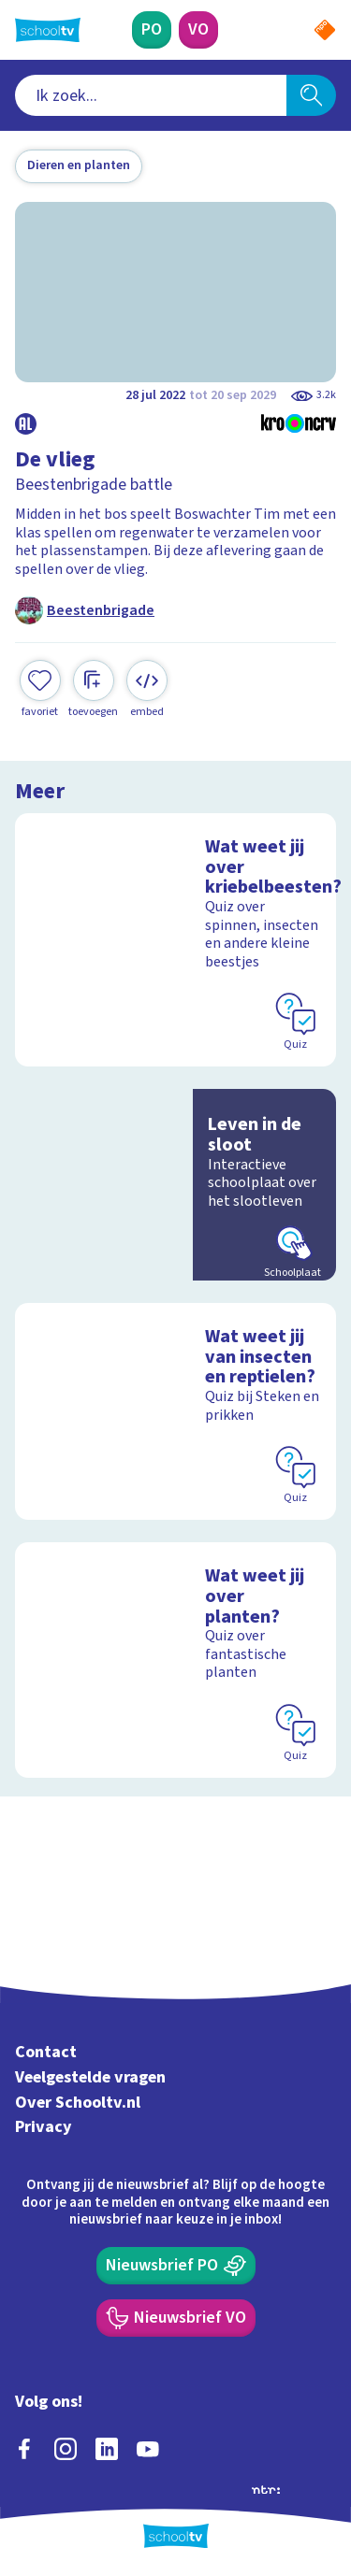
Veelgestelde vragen (90, 2077)
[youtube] (147, 2448)
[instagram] (65, 2448)
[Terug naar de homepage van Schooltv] (47, 30)
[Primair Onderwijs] (151, 30)
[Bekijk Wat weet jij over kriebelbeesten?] (175, 939)
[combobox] (150, 95)
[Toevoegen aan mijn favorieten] (40, 689)
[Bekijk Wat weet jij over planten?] (175, 1660)
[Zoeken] (311, 95)
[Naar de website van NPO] (325, 30)
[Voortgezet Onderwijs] (198, 30)
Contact (46, 2052)
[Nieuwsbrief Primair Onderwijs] (176, 2265)
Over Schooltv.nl (77, 2102)
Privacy (43, 2127)
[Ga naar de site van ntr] (266, 2488)
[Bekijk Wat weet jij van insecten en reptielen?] (175, 1411)
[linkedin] (106, 2448)
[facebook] (24, 2448)
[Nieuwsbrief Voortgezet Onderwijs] (176, 2318)
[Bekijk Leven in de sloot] (175, 1185)
